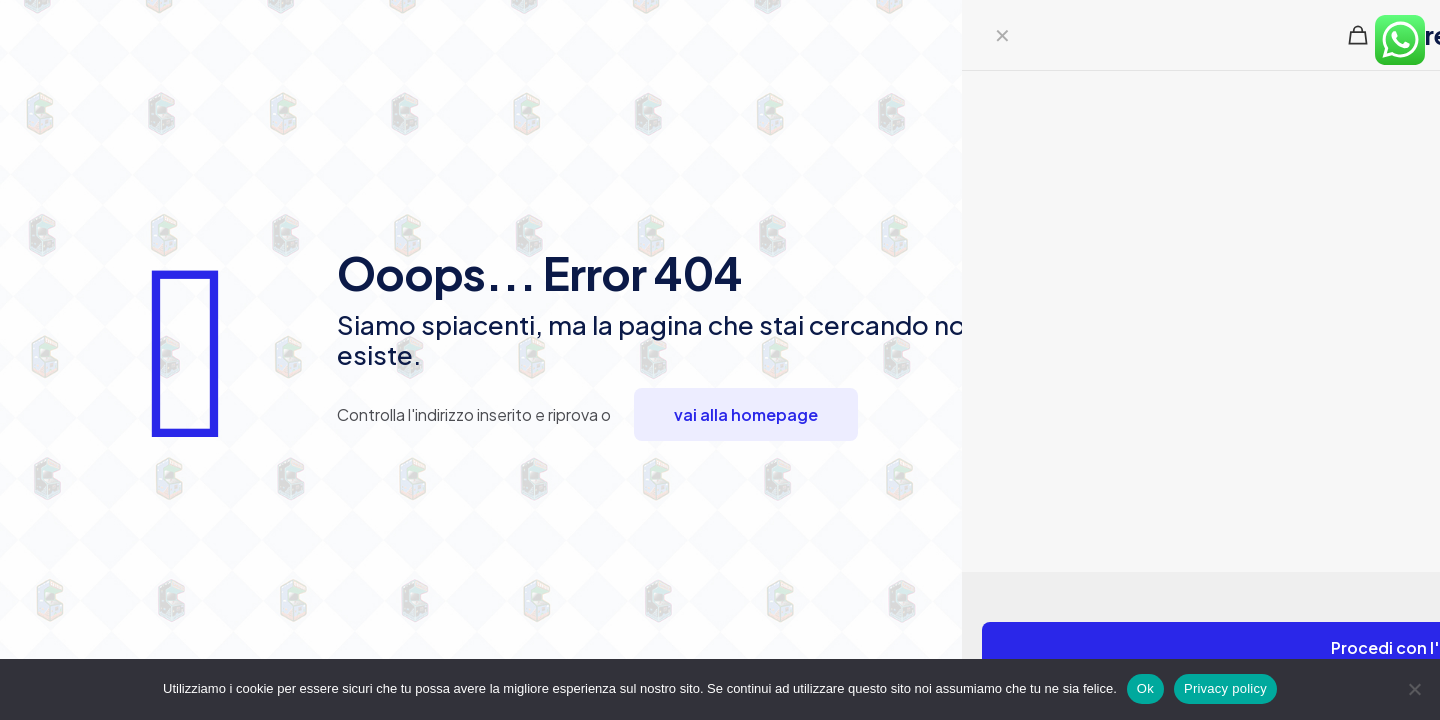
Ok (1145, 688)
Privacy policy (1225, 688)
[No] (1415, 689)
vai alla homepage (746, 414)
